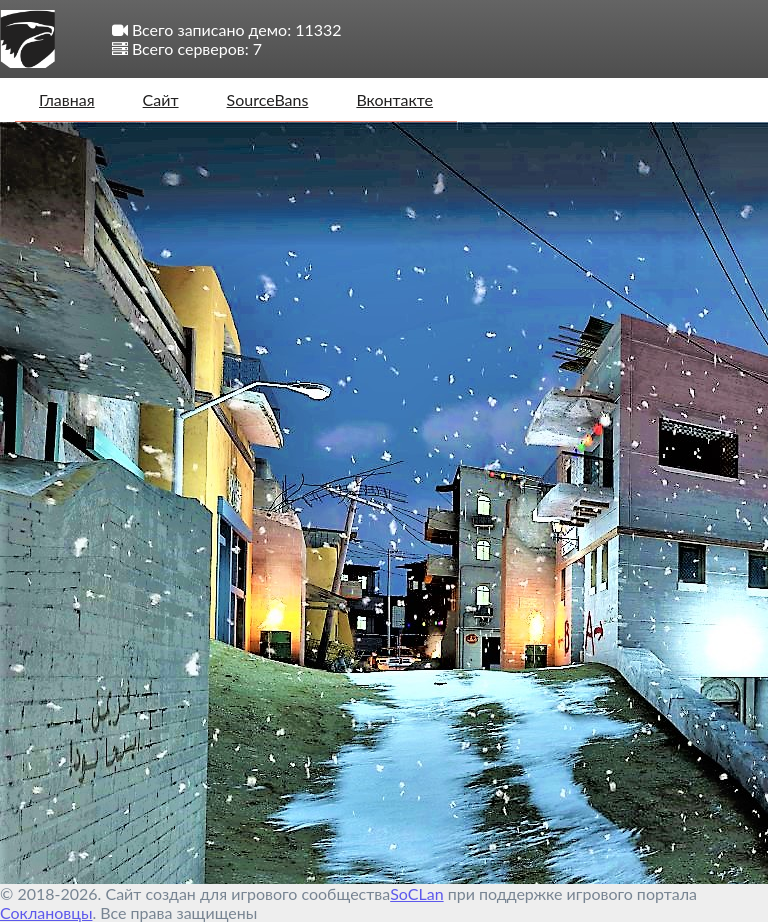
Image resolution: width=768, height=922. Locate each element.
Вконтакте (394, 99)
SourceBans (268, 99)
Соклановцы (46, 912)
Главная (67, 99)
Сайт (161, 99)
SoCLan (416, 893)
